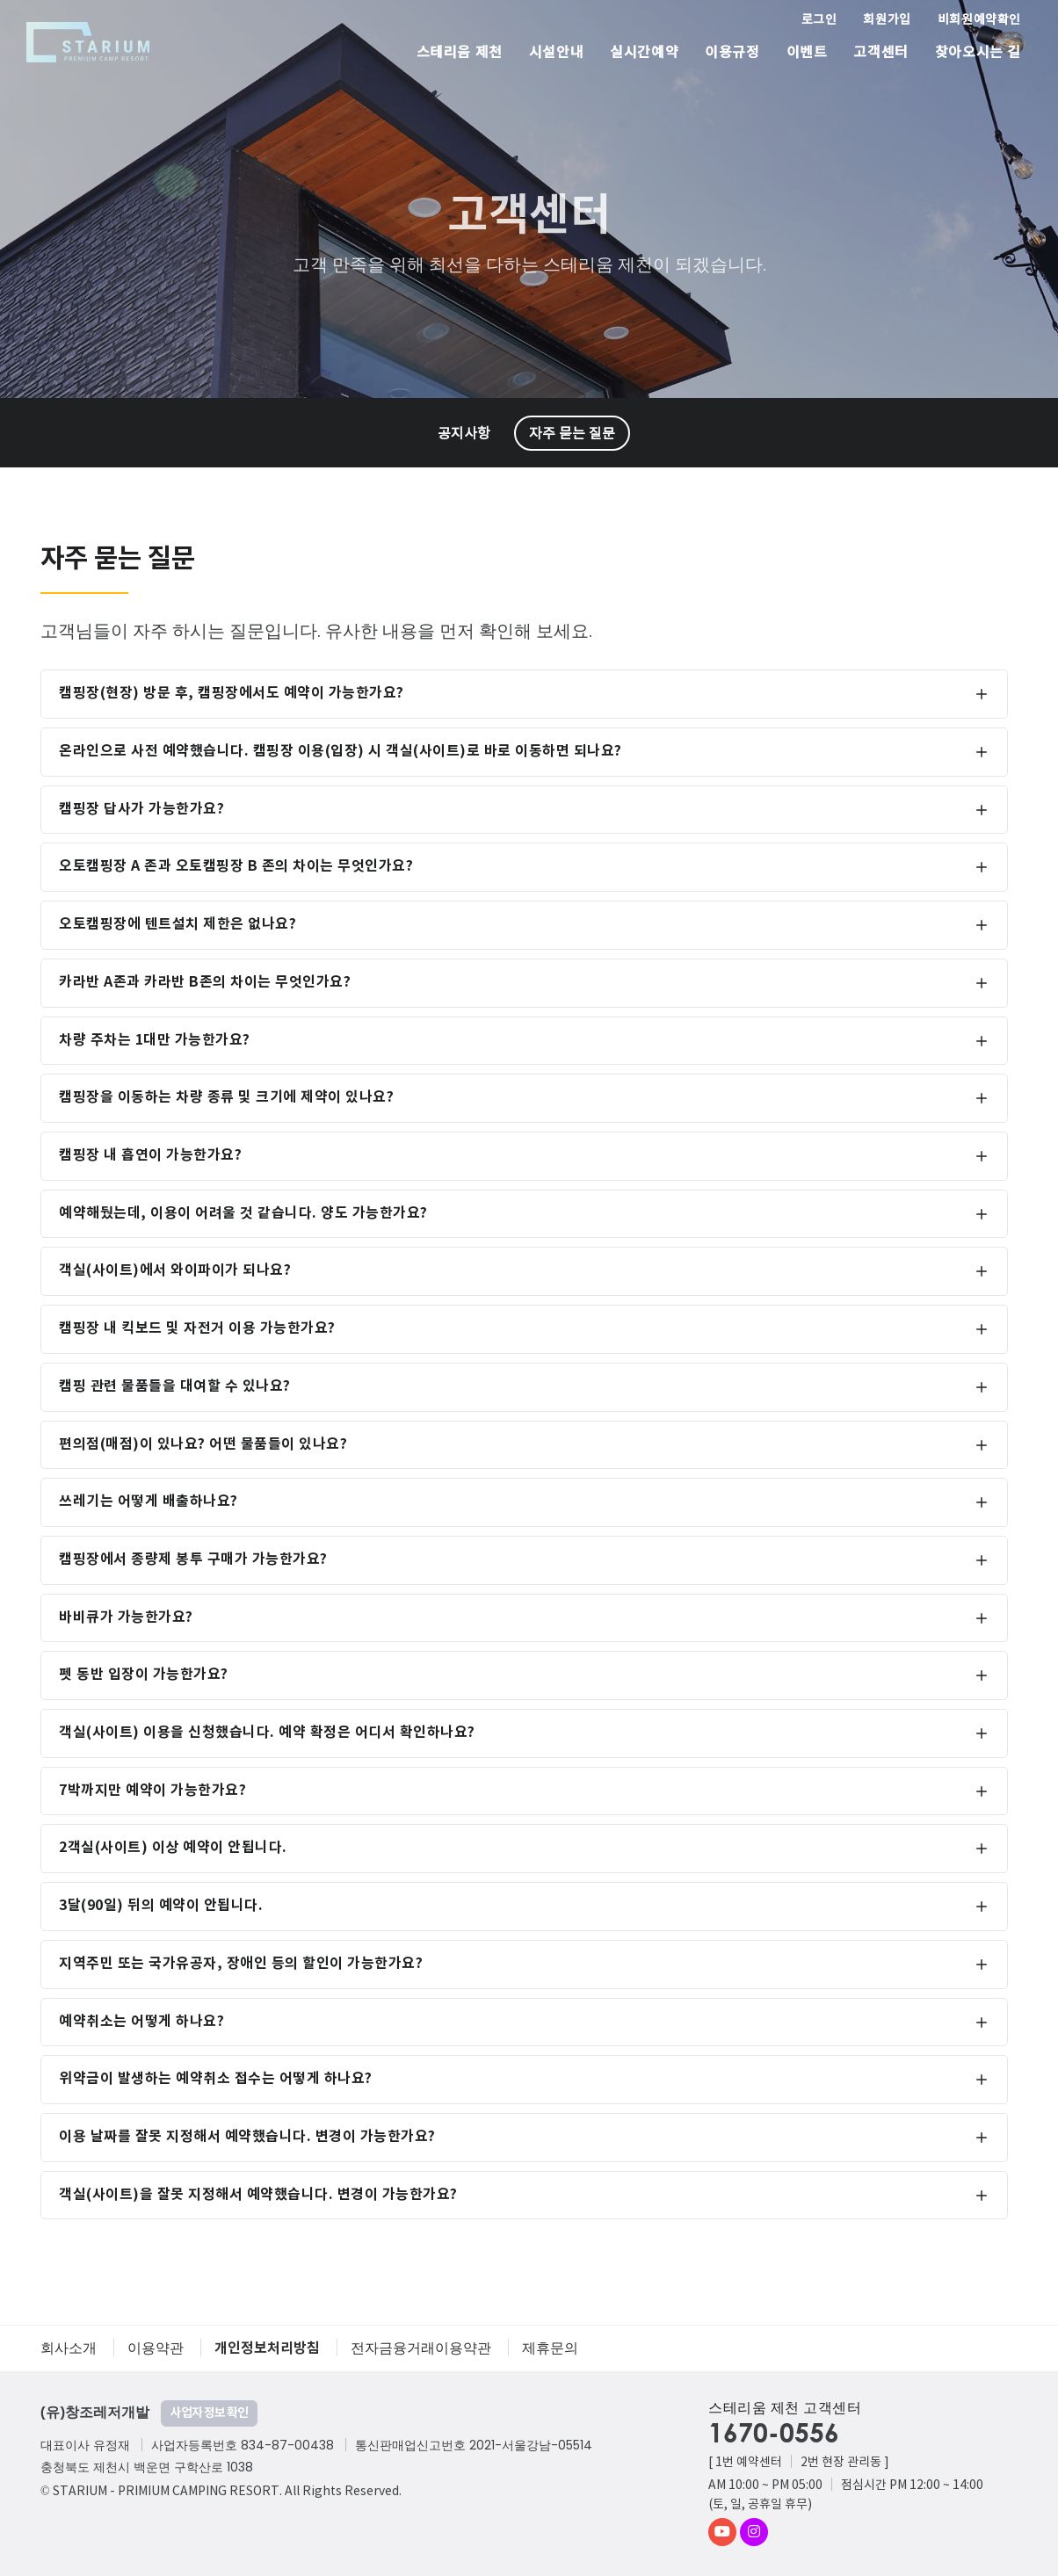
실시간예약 (644, 53)
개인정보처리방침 (267, 2348)
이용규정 (732, 53)
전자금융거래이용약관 (421, 2348)
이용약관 (155, 2348)
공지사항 (464, 434)
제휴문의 (550, 2348)
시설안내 (556, 53)
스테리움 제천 (460, 53)
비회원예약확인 (979, 19)
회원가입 (886, 19)
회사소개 (68, 2348)
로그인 (819, 19)
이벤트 (807, 53)
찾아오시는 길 (978, 53)
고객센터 (880, 53)
